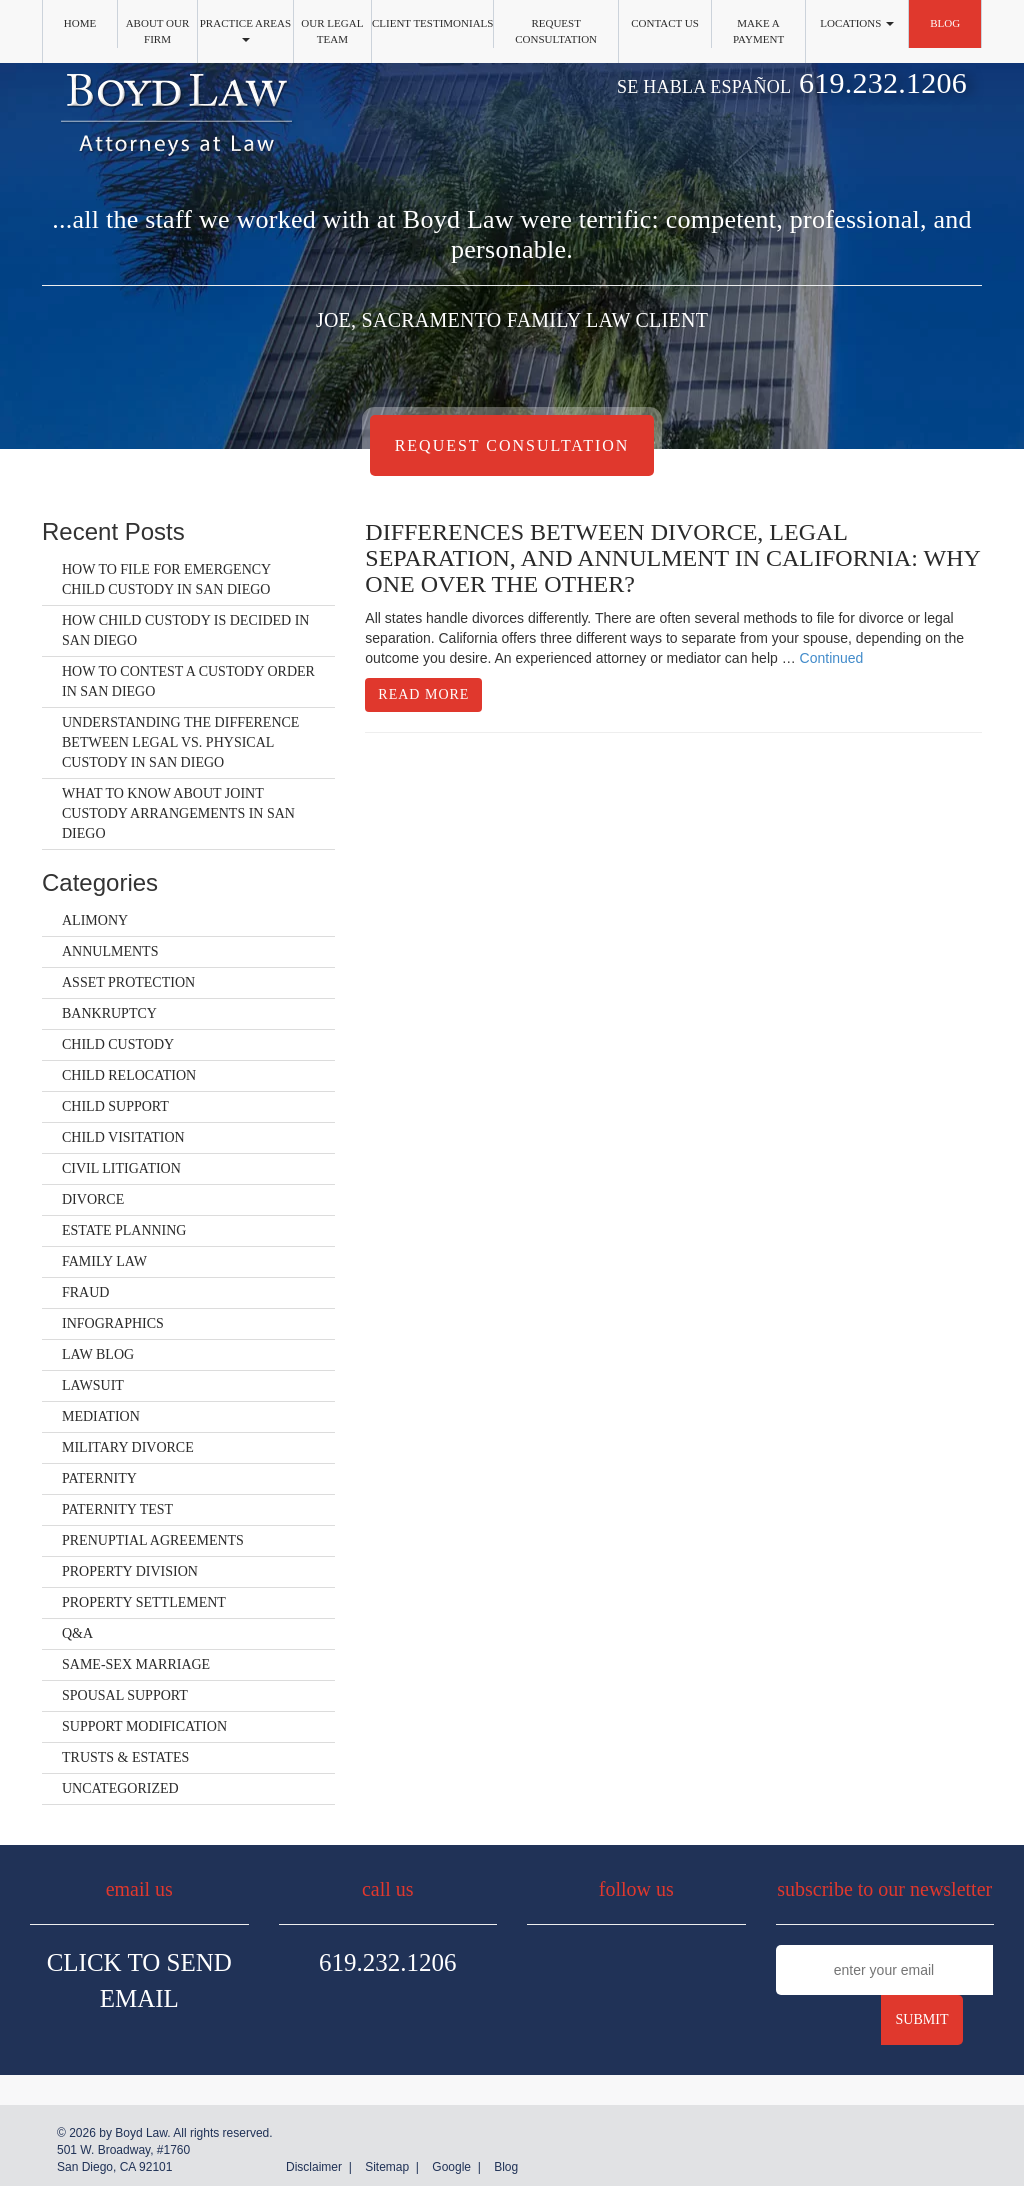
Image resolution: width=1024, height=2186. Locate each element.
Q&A (77, 1633)
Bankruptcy (109, 1013)
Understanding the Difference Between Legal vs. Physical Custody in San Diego (180, 742)
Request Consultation (556, 31)
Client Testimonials (433, 23)
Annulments (110, 951)
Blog (945, 23)
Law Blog (98, 1354)
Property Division (130, 1571)
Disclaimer (314, 2167)
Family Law (104, 1261)
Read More (423, 694)
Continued (832, 658)
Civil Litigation (121, 1168)
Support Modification (144, 1726)
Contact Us (665, 23)
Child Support (115, 1106)
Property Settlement (144, 1602)
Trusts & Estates (125, 1757)
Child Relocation (129, 1075)
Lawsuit (93, 1385)
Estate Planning (124, 1230)
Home (80, 23)
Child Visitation (123, 1137)
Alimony (95, 920)
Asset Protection (128, 982)
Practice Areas (245, 29)
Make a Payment (758, 31)
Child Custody (118, 1044)
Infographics (113, 1323)
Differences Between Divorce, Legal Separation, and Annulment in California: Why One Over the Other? (672, 558)
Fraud (85, 1292)
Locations (857, 23)
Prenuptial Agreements (153, 1540)
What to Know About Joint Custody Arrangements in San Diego (178, 813)
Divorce (93, 1199)
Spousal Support (125, 1695)
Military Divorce (128, 1447)
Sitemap (387, 2167)
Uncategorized (120, 1788)
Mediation (101, 1416)
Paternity (99, 1478)
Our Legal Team (332, 31)
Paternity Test (117, 1509)
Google (451, 2167)
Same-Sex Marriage (136, 1664)
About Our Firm (158, 31)
